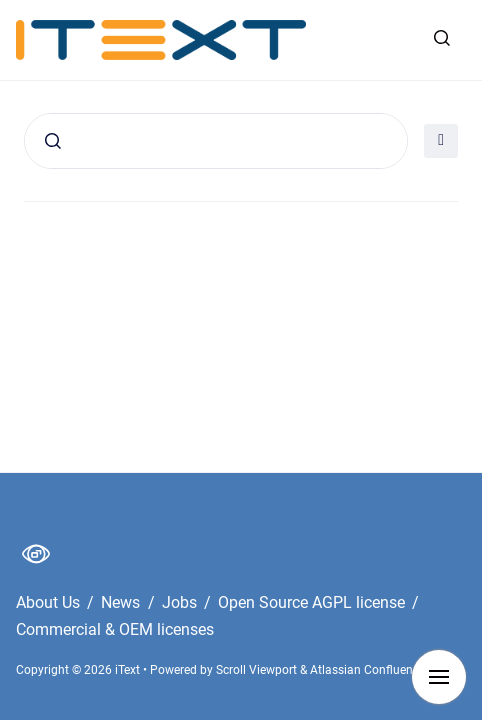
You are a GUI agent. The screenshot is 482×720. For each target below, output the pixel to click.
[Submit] (53, 141)
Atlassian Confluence (367, 670)
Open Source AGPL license (313, 602)
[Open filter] (441, 141)
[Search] (216, 141)
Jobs (181, 602)
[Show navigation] (439, 677)
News (122, 602)
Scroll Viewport (258, 670)
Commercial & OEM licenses (115, 629)
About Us (50, 602)
